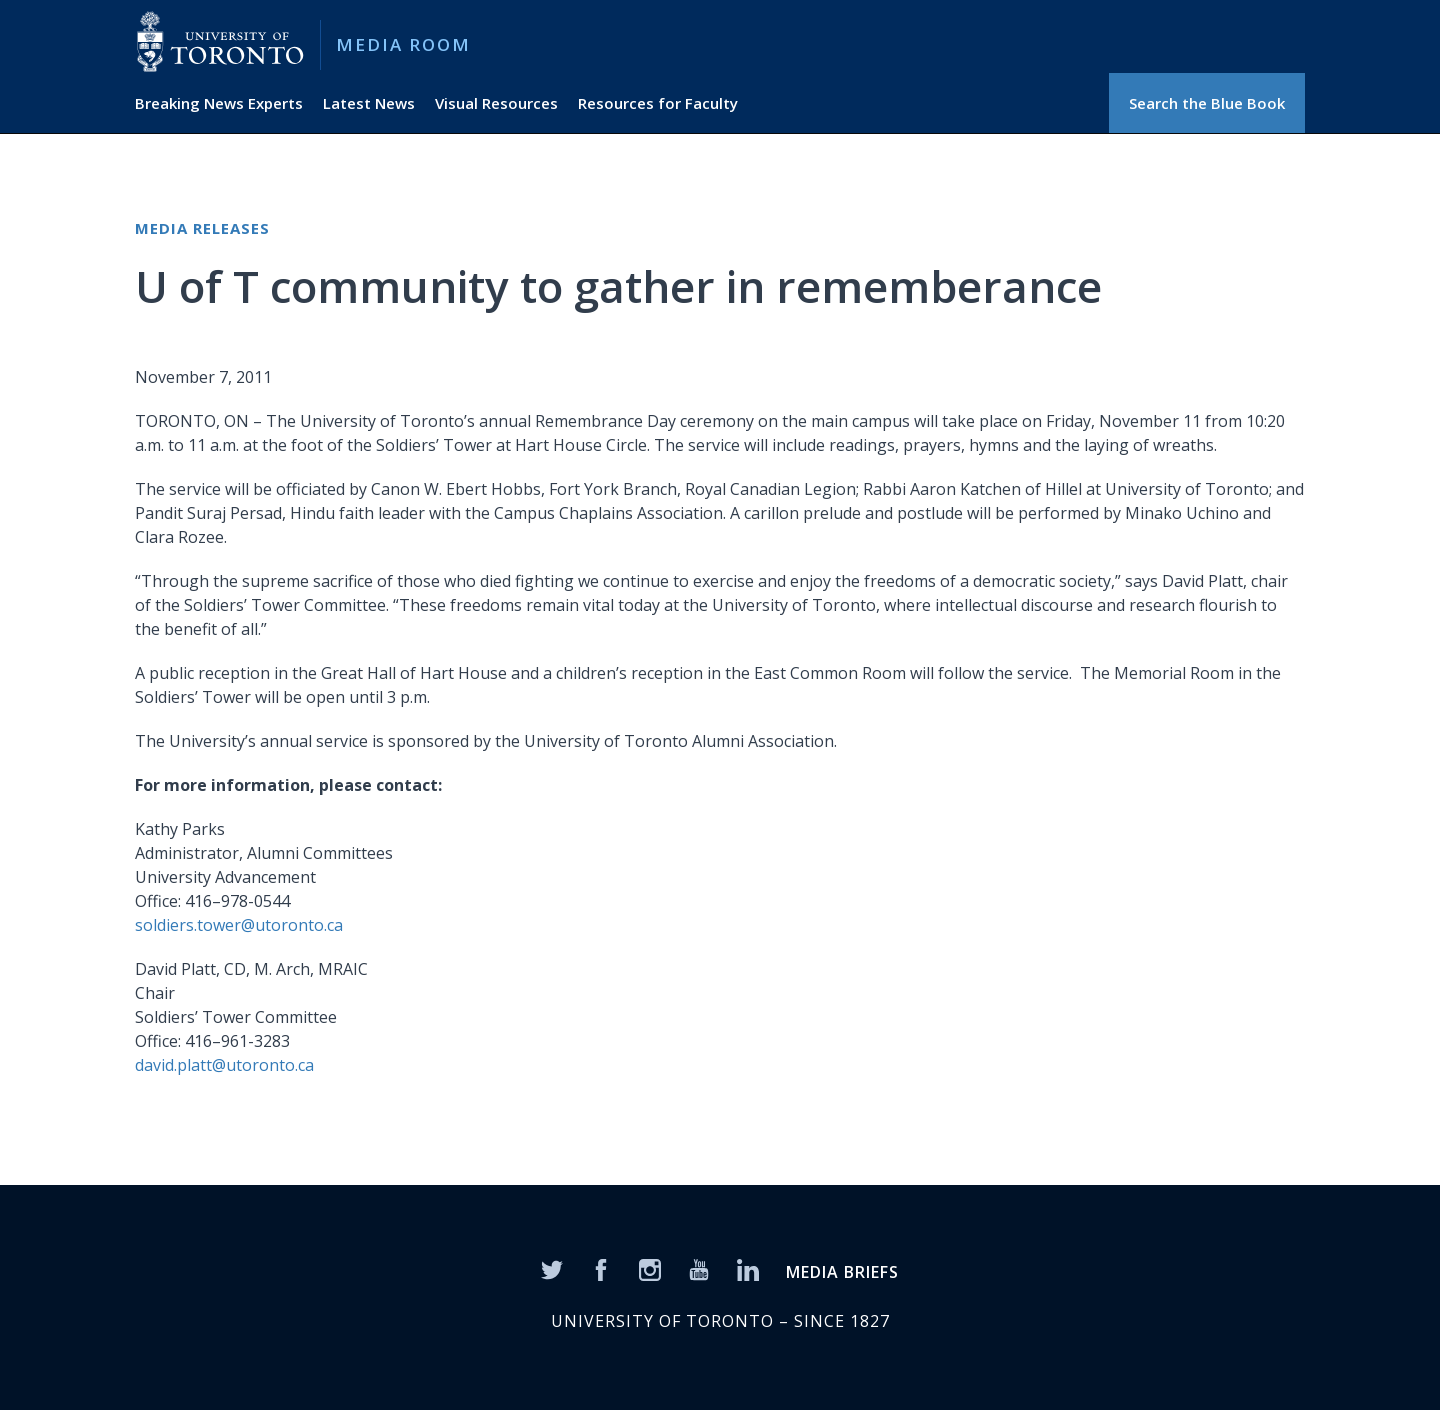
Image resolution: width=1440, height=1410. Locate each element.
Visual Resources (496, 103)
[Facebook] (601, 1269)
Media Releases (202, 228)
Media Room (403, 44)
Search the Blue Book (1207, 103)
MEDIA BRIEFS (842, 1272)
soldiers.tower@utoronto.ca (239, 925)
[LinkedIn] (748, 1269)
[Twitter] (552, 1269)
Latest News (369, 103)
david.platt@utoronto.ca (224, 1065)
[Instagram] (650, 1269)
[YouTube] (699, 1269)
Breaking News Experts (219, 103)
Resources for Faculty (658, 103)
